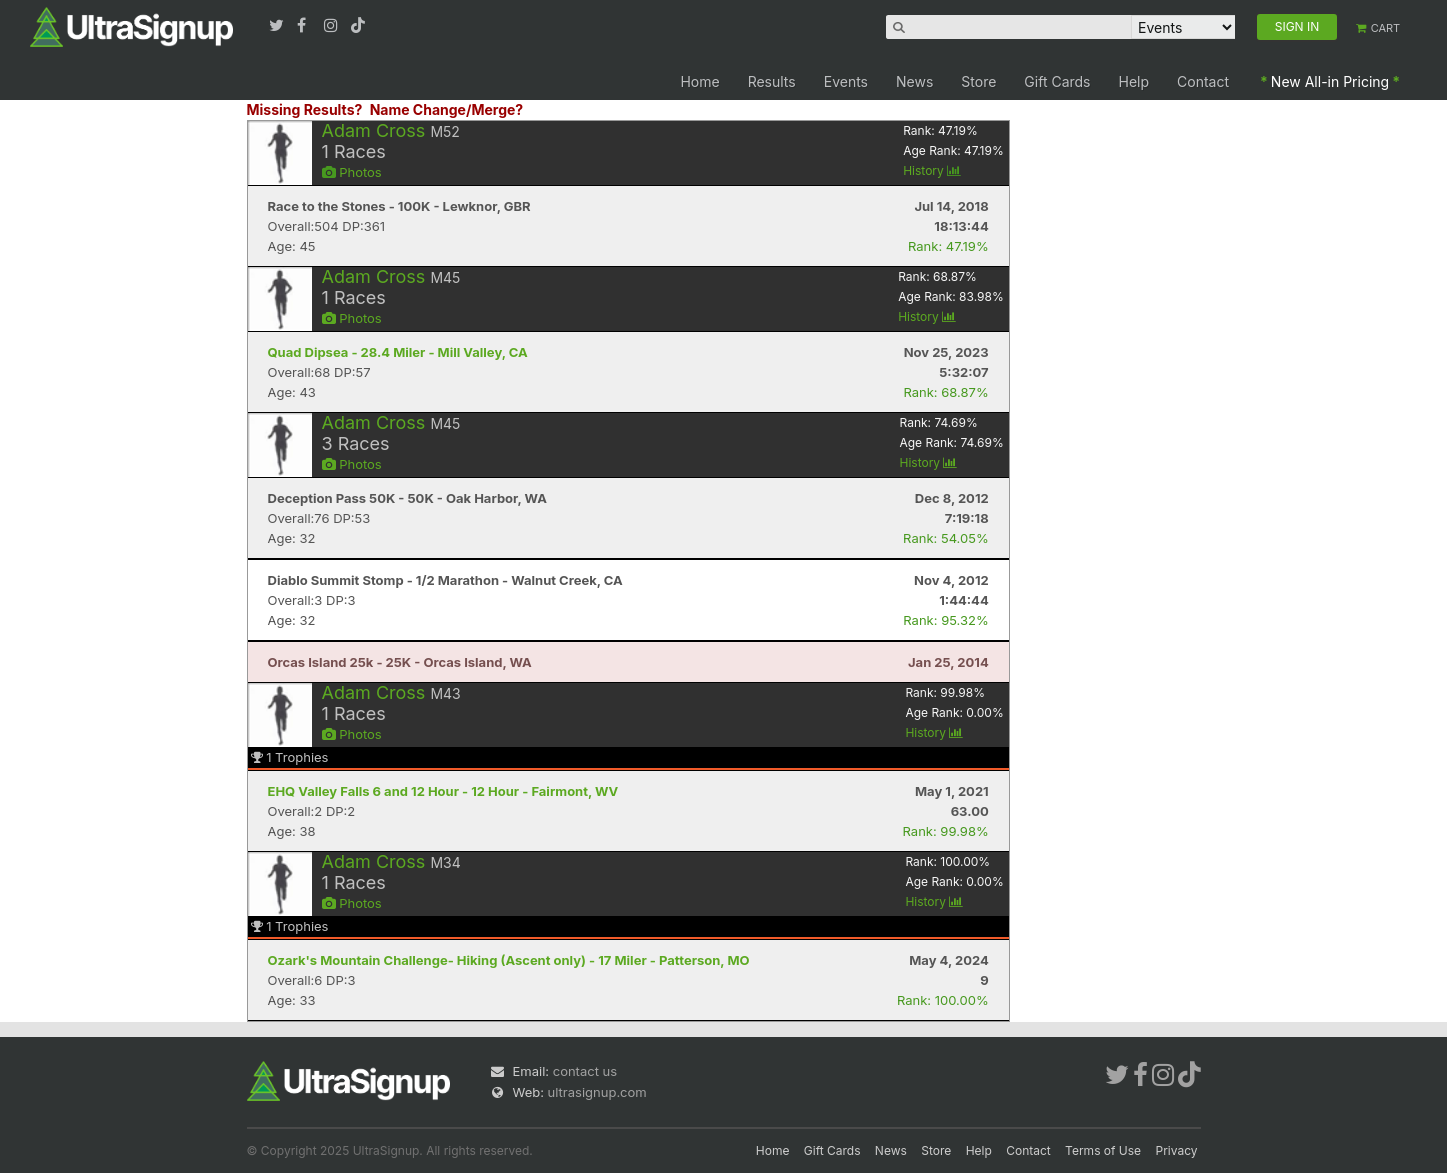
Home (699, 81)
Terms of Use (1103, 1150)
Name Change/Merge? (447, 109)
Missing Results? (305, 109)
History (932, 170)
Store (978, 81)
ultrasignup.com (597, 1092)
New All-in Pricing (1330, 81)
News (914, 81)
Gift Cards (1057, 81)
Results (772, 81)
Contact (1203, 81)
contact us (585, 1071)
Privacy (1177, 1150)
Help (1134, 81)
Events (846, 81)
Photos (352, 172)
